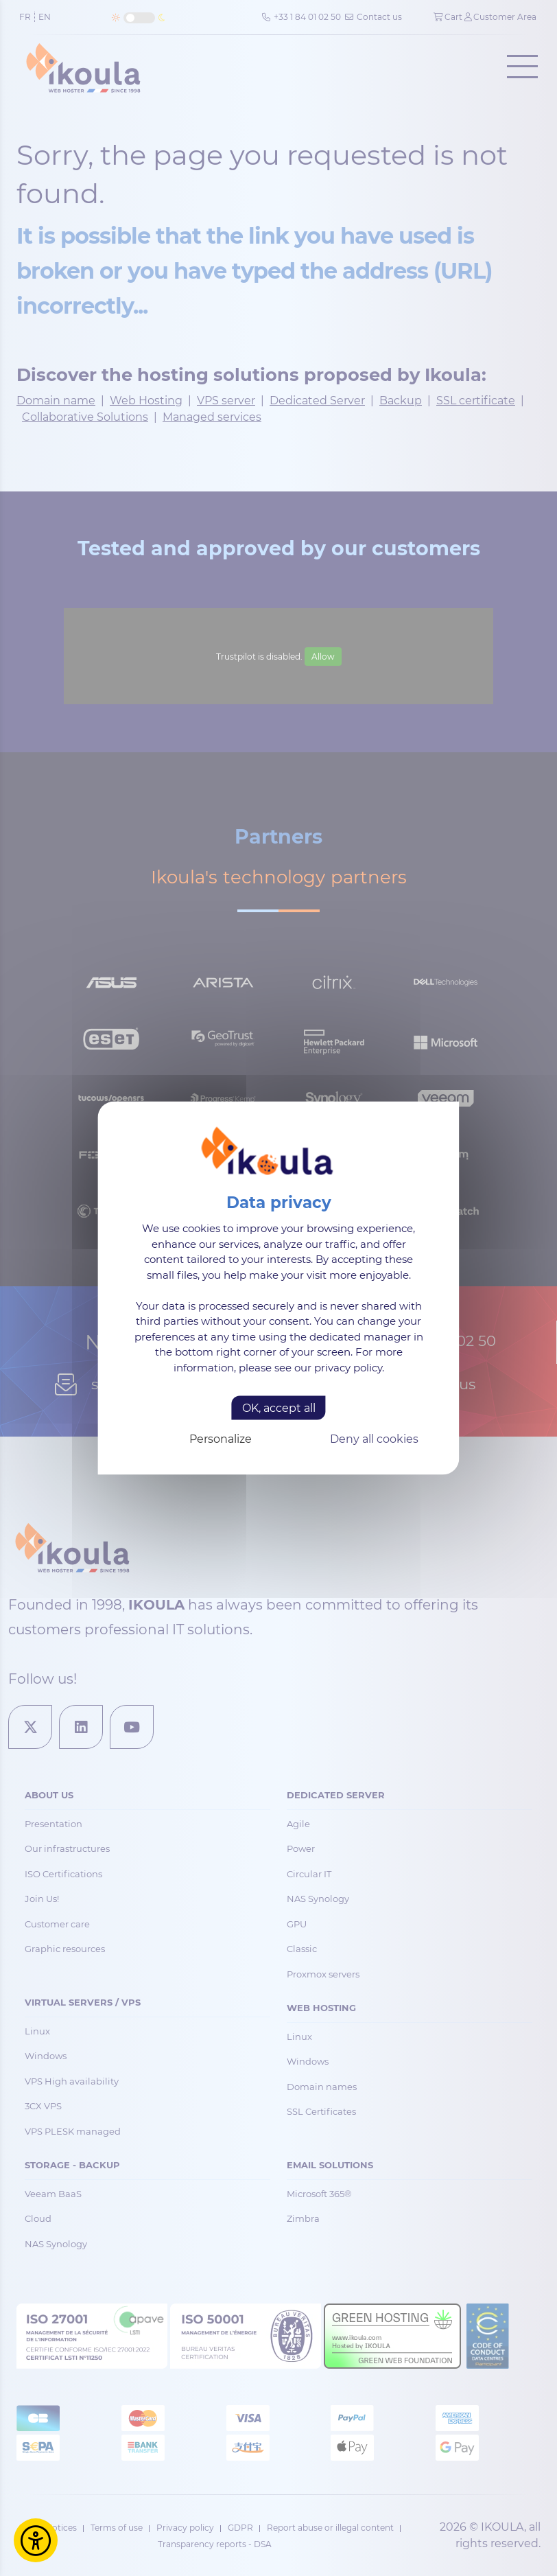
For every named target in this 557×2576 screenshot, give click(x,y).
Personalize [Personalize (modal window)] (220, 1439)
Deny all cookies (374, 1439)
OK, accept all (279, 1408)
